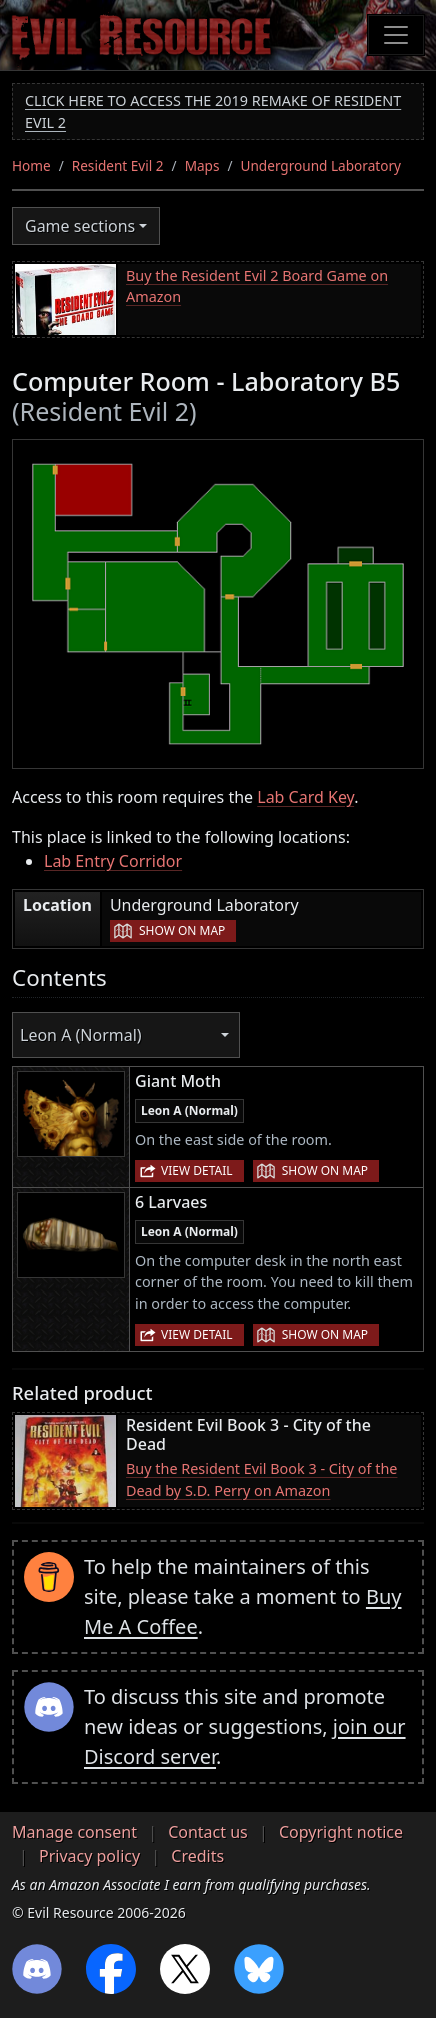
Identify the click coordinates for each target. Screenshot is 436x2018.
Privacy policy (89, 1856)
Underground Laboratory (321, 165)
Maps (202, 165)
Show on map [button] (182, 930)
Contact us (208, 1832)
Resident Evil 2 (118, 165)
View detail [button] (197, 1170)
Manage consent (74, 1832)
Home (31, 165)
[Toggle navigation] (396, 35)
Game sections (80, 226)
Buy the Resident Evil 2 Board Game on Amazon (257, 286)
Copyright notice (341, 1832)
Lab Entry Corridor (113, 861)
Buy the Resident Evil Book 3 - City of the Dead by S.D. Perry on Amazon (261, 1479)
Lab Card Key (305, 797)
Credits (197, 1856)
